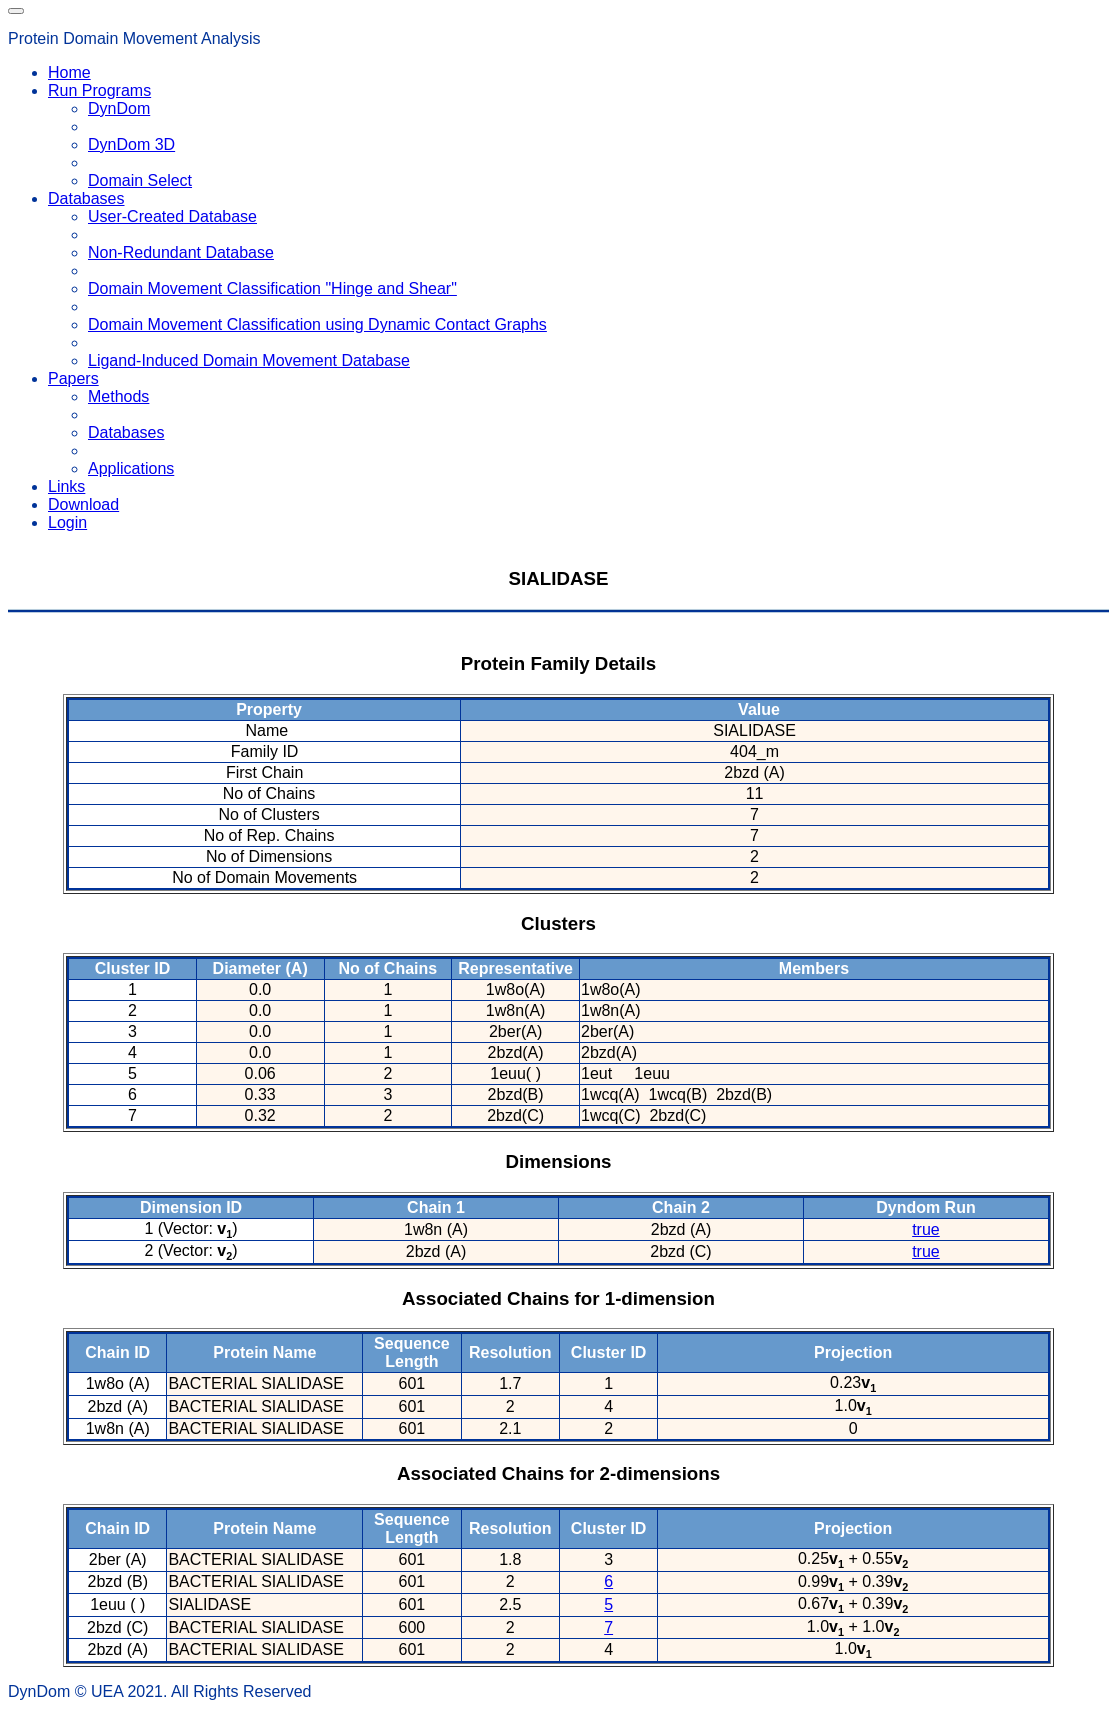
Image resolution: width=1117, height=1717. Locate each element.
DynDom (119, 108)
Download (83, 504)
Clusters (558, 923)
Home (69, 72)
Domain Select (140, 180)
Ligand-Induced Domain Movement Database (249, 360)
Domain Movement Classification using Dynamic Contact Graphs (317, 324)
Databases (126, 432)
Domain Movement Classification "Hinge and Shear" (272, 288)
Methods (118, 396)
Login (67, 522)
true (926, 1229)
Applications (131, 468)
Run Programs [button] (99, 90)
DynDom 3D (131, 144)
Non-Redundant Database (181, 252)
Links (66, 486)
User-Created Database (172, 216)
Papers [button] (73, 378)
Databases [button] (86, 198)
